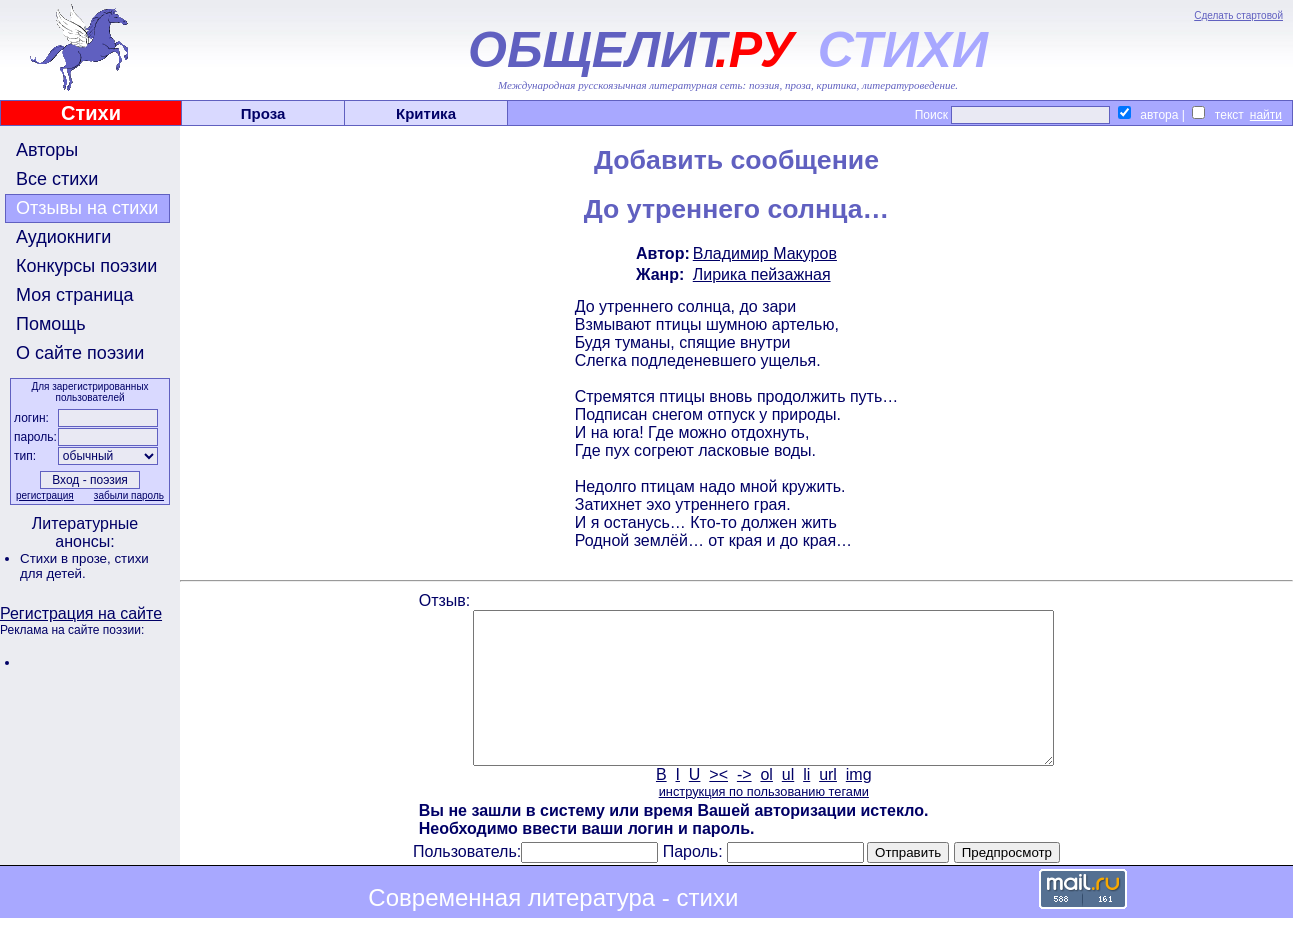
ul (788, 804)
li (806, 804)
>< (718, 804)
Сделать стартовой (1238, 15)
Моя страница (75, 295)
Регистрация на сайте (81, 613)
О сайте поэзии (80, 353)
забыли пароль (129, 495)
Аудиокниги (63, 237)
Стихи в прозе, (67, 558)
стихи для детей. (84, 566)
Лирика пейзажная (762, 274)
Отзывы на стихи (87, 208)
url (828, 804)
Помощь (51, 324)
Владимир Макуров (765, 253)
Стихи (91, 113)
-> (744, 804)
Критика (426, 113)
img (859, 804)
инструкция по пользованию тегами (764, 821)
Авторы (47, 150)
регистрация (45, 495)
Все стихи (57, 179)
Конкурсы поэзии (86, 266)
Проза (263, 113)
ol (766, 804)
